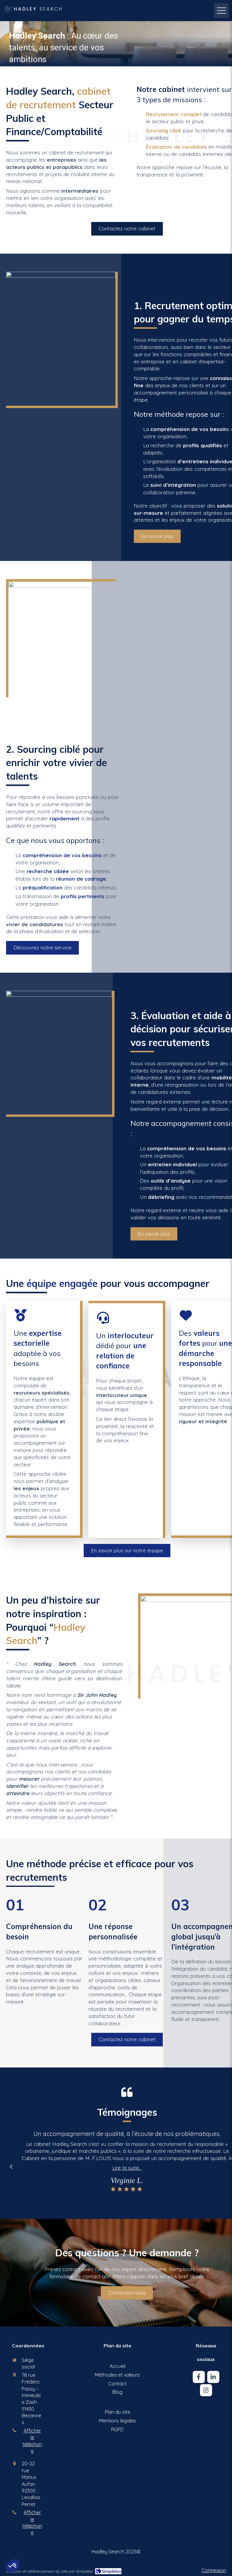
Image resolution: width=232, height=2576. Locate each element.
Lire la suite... (127, 2168)
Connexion (213, 2570)
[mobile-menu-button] (221, 10)
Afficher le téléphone (32, 2441)
